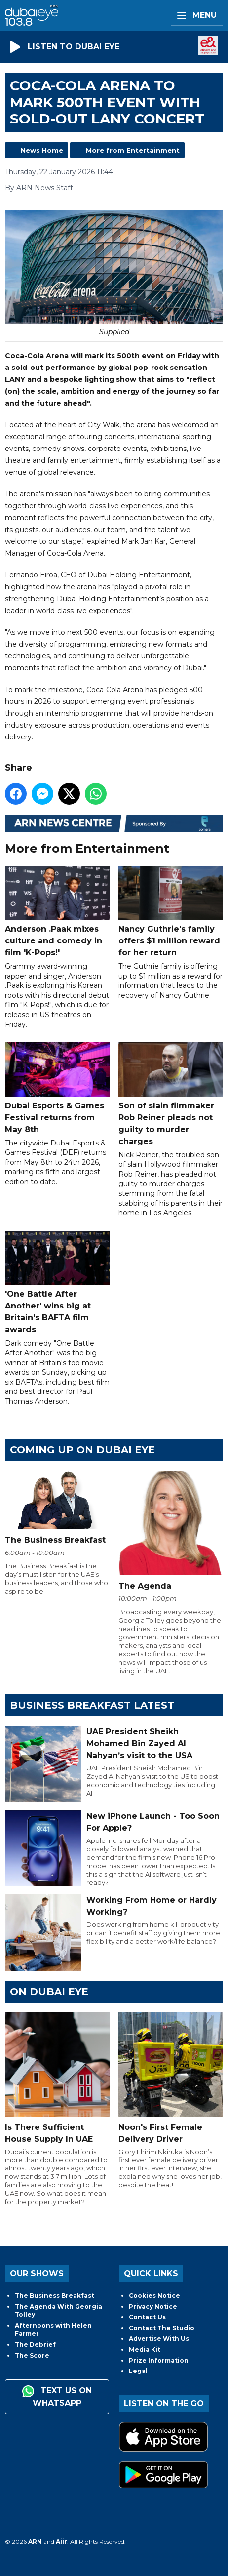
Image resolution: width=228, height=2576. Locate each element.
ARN (35, 2541)
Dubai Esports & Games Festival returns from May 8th (57, 1088)
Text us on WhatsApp (57, 2396)
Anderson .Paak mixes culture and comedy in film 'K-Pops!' (57, 911)
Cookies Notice (154, 2295)
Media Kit (144, 2349)
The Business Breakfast (54, 2295)
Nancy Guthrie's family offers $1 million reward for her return (170, 911)
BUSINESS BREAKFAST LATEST (92, 1705)
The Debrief (35, 2344)
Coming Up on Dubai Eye (82, 1450)
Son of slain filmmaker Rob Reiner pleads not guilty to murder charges (170, 1093)
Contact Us (147, 2317)
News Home (42, 150)
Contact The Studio (161, 2327)
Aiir (61, 2541)
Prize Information (159, 2360)
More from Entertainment (133, 150)
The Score (32, 2355)
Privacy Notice (153, 2306)
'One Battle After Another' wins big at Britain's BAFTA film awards (57, 1282)
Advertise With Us (159, 2338)
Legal (138, 2370)
